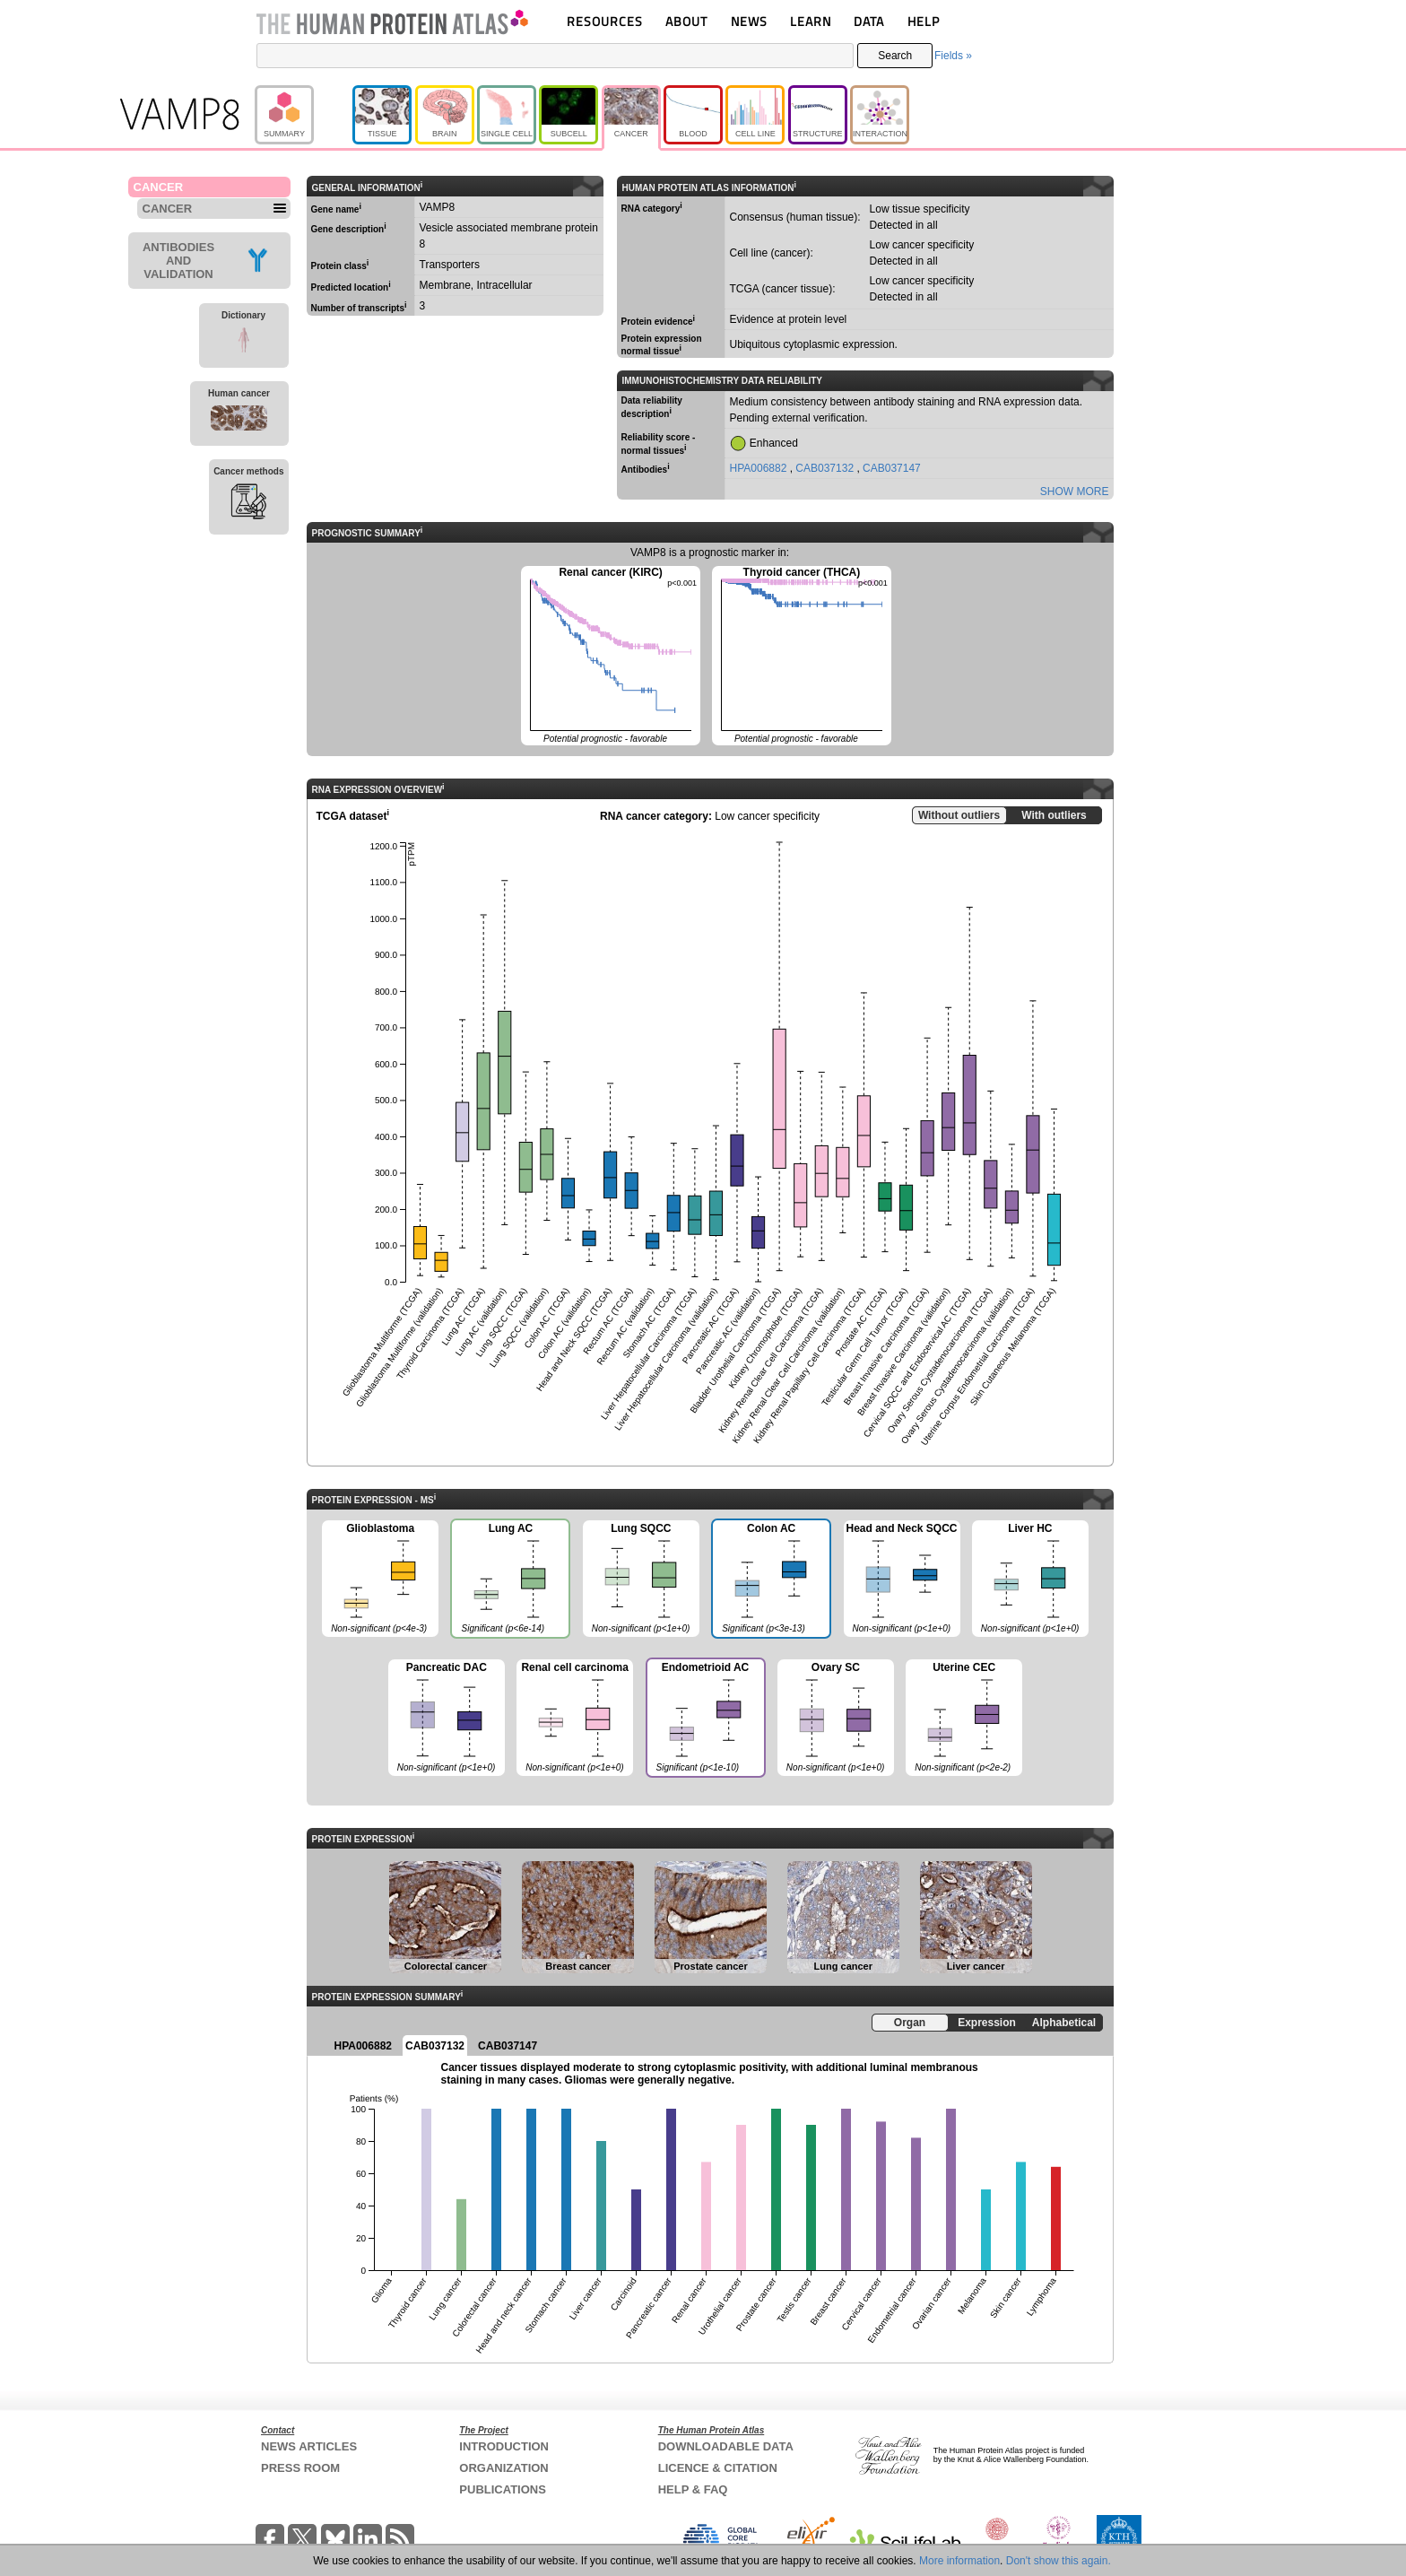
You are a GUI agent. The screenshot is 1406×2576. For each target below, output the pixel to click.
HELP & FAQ (693, 2489)
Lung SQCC (641, 1579)
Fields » (953, 55)
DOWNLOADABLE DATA (726, 2446)
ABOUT (686, 21)
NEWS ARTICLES (309, 2446)
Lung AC (509, 1580)
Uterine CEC (964, 1718)
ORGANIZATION (503, 2468)
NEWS (749, 21)
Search (895, 55)
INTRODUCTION (504, 2446)
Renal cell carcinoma (574, 1718)
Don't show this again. (1058, 2560)
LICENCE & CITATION (717, 2468)
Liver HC (1030, 1579)
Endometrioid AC (705, 1719)
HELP (923, 21)
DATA (869, 21)
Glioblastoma (380, 1579)
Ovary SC (835, 1718)
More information (959, 2560)
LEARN (810, 21)
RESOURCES (605, 21)
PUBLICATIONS (502, 2489)
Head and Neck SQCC (902, 1579)
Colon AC (770, 1580)
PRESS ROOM (300, 2468)
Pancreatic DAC (446, 1718)
